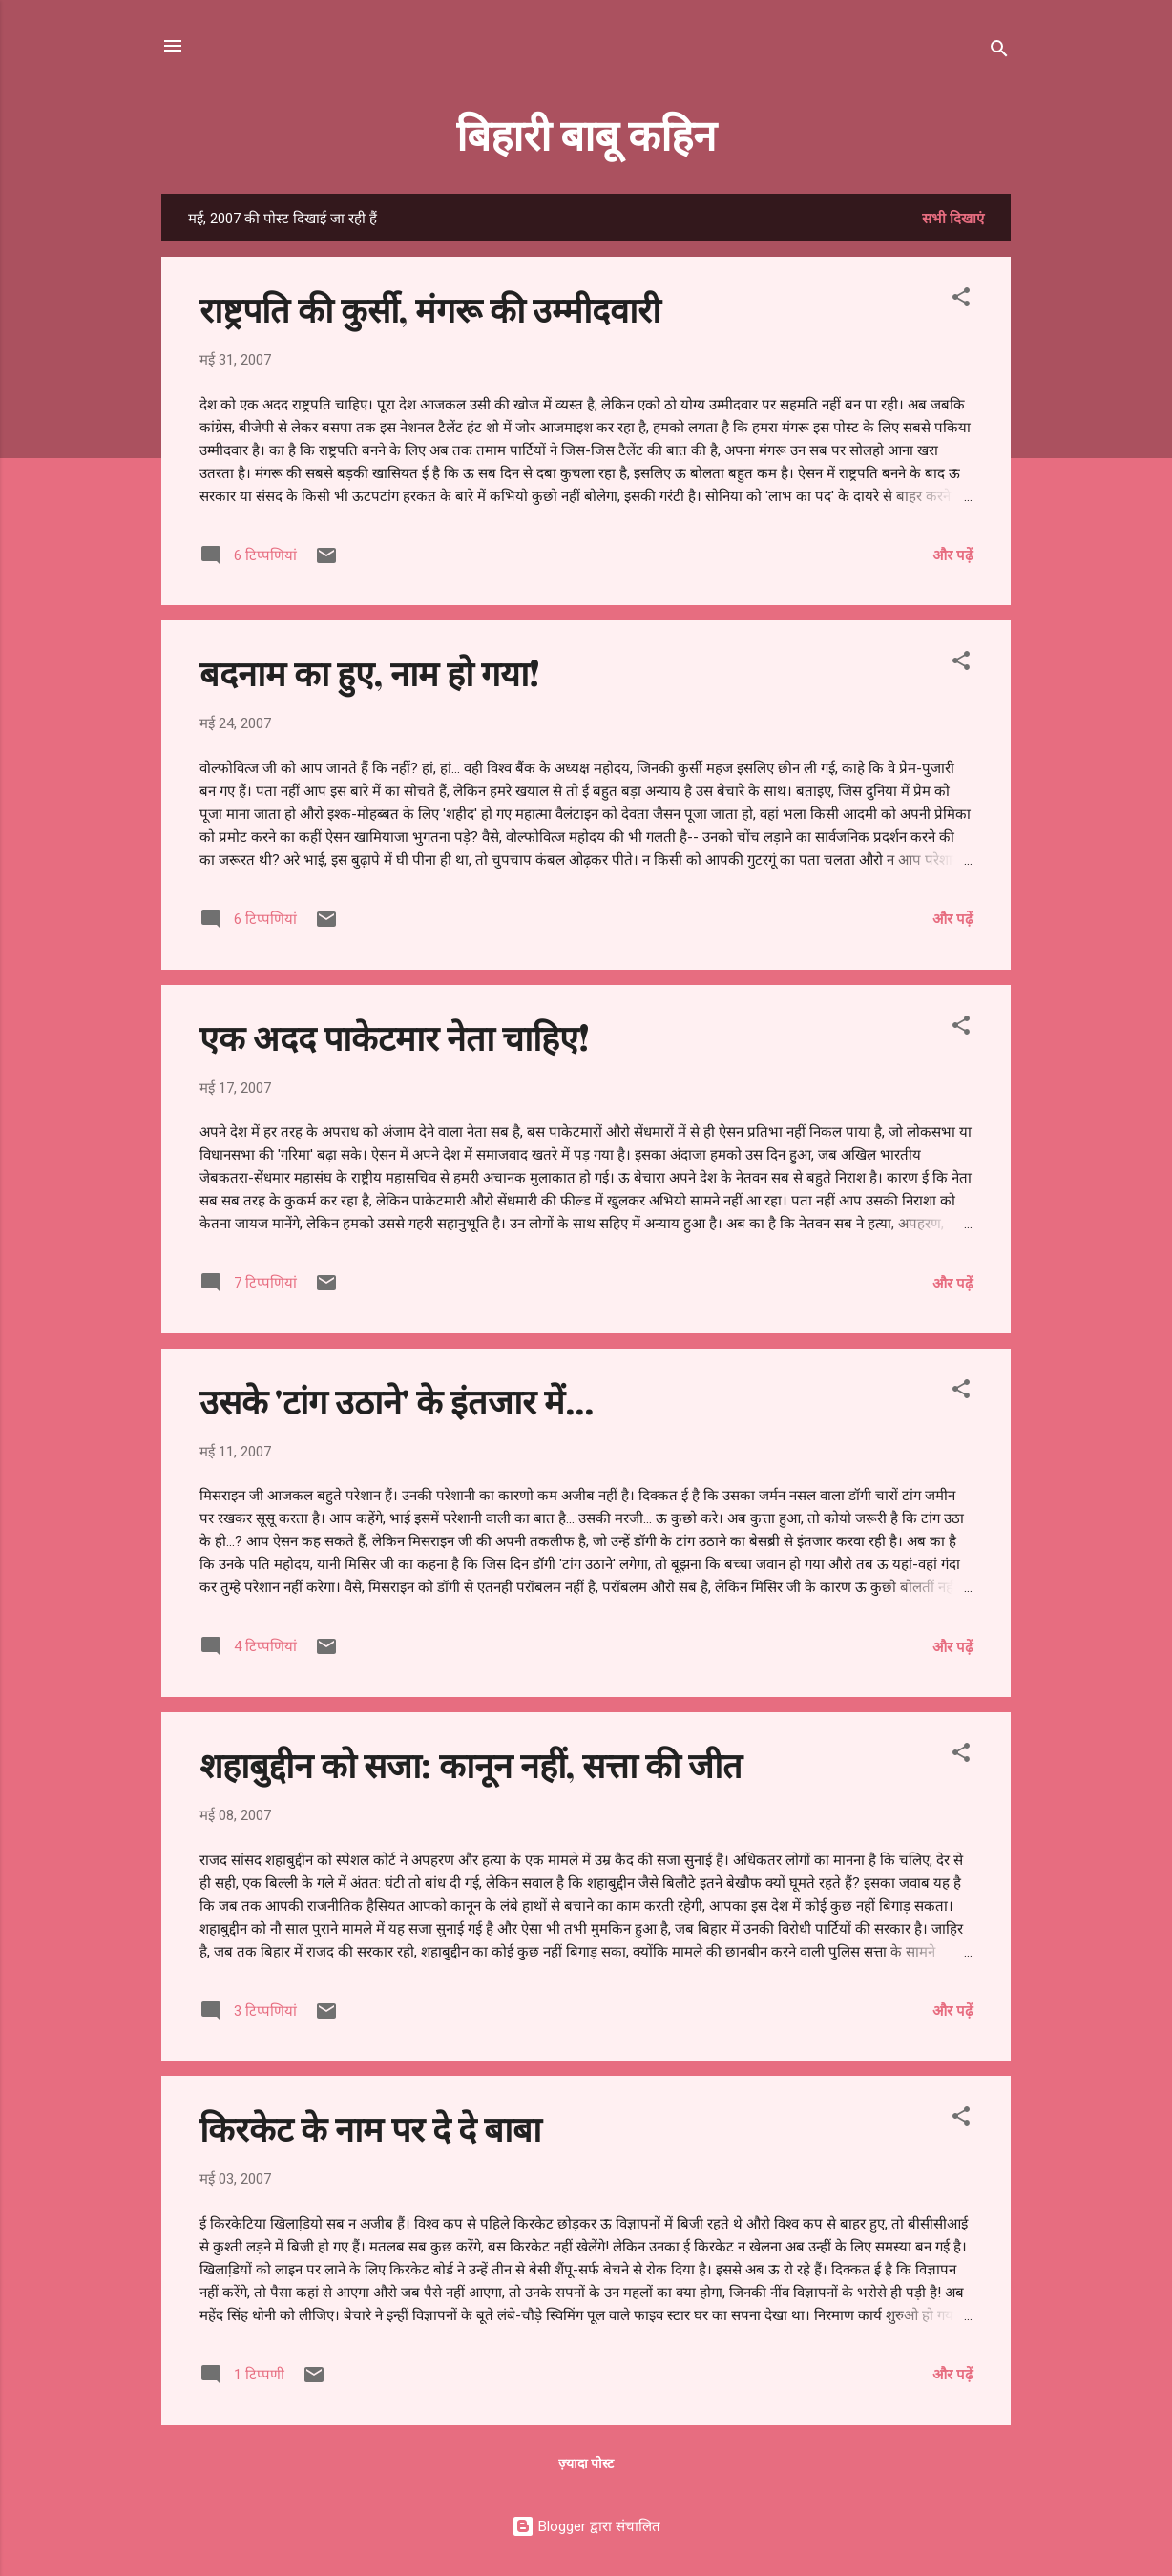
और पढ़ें (952, 555)
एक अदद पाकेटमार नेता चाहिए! (394, 1036)
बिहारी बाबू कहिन (586, 133)
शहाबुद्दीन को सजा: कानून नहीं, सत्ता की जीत (471, 1764)
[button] (961, 300)
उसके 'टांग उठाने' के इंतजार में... (396, 1400)
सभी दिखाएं (953, 218)
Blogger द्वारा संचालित (586, 2526)
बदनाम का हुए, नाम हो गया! (369, 672)
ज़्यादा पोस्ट (586, 2463)
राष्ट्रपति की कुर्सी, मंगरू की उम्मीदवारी (429, 308)
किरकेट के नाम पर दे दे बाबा (370, 2127)
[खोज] (999, 52)
